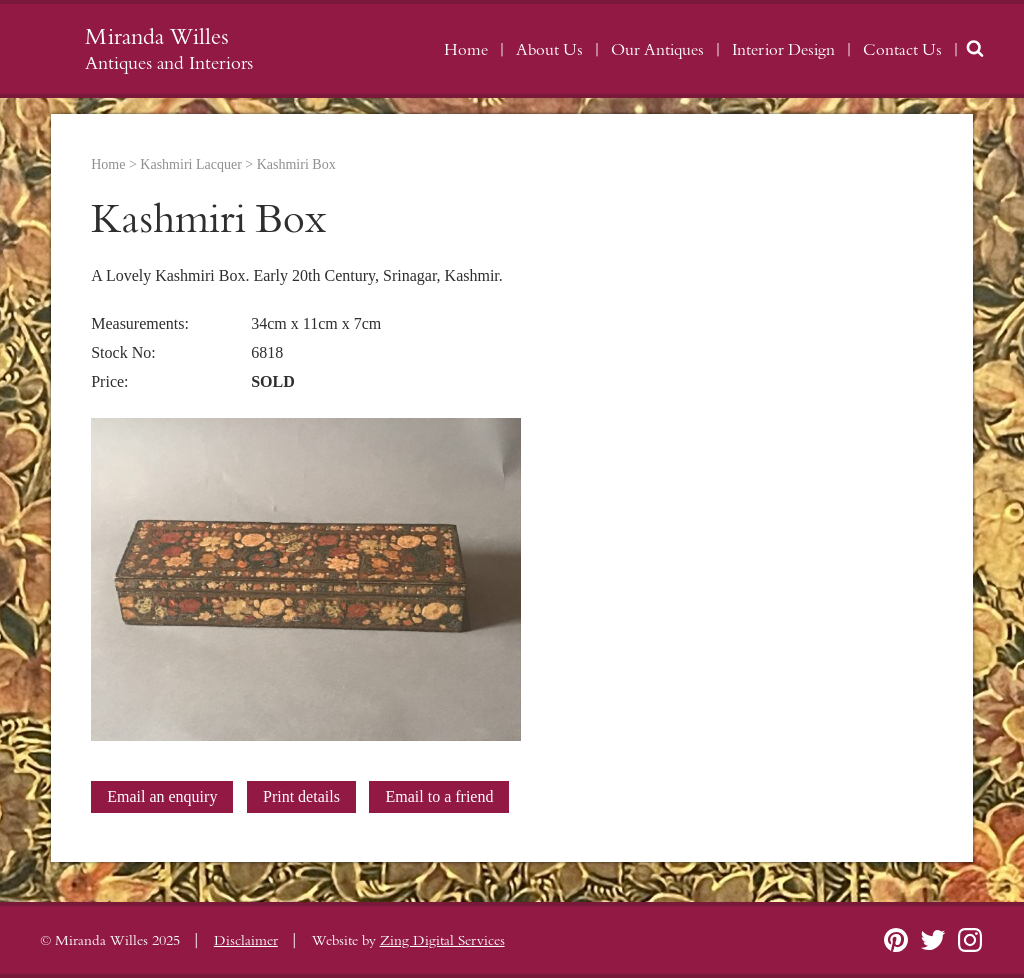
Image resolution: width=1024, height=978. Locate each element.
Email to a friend (439, 796)
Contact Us (902, 50)
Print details (301, 796)
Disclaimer (246, 941)
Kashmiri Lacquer (190, 164)
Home (466, 50)
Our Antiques (657, 50)
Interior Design (783, 50)
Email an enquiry (162, 796)
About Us (549, 50)
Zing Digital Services (442, 941)
